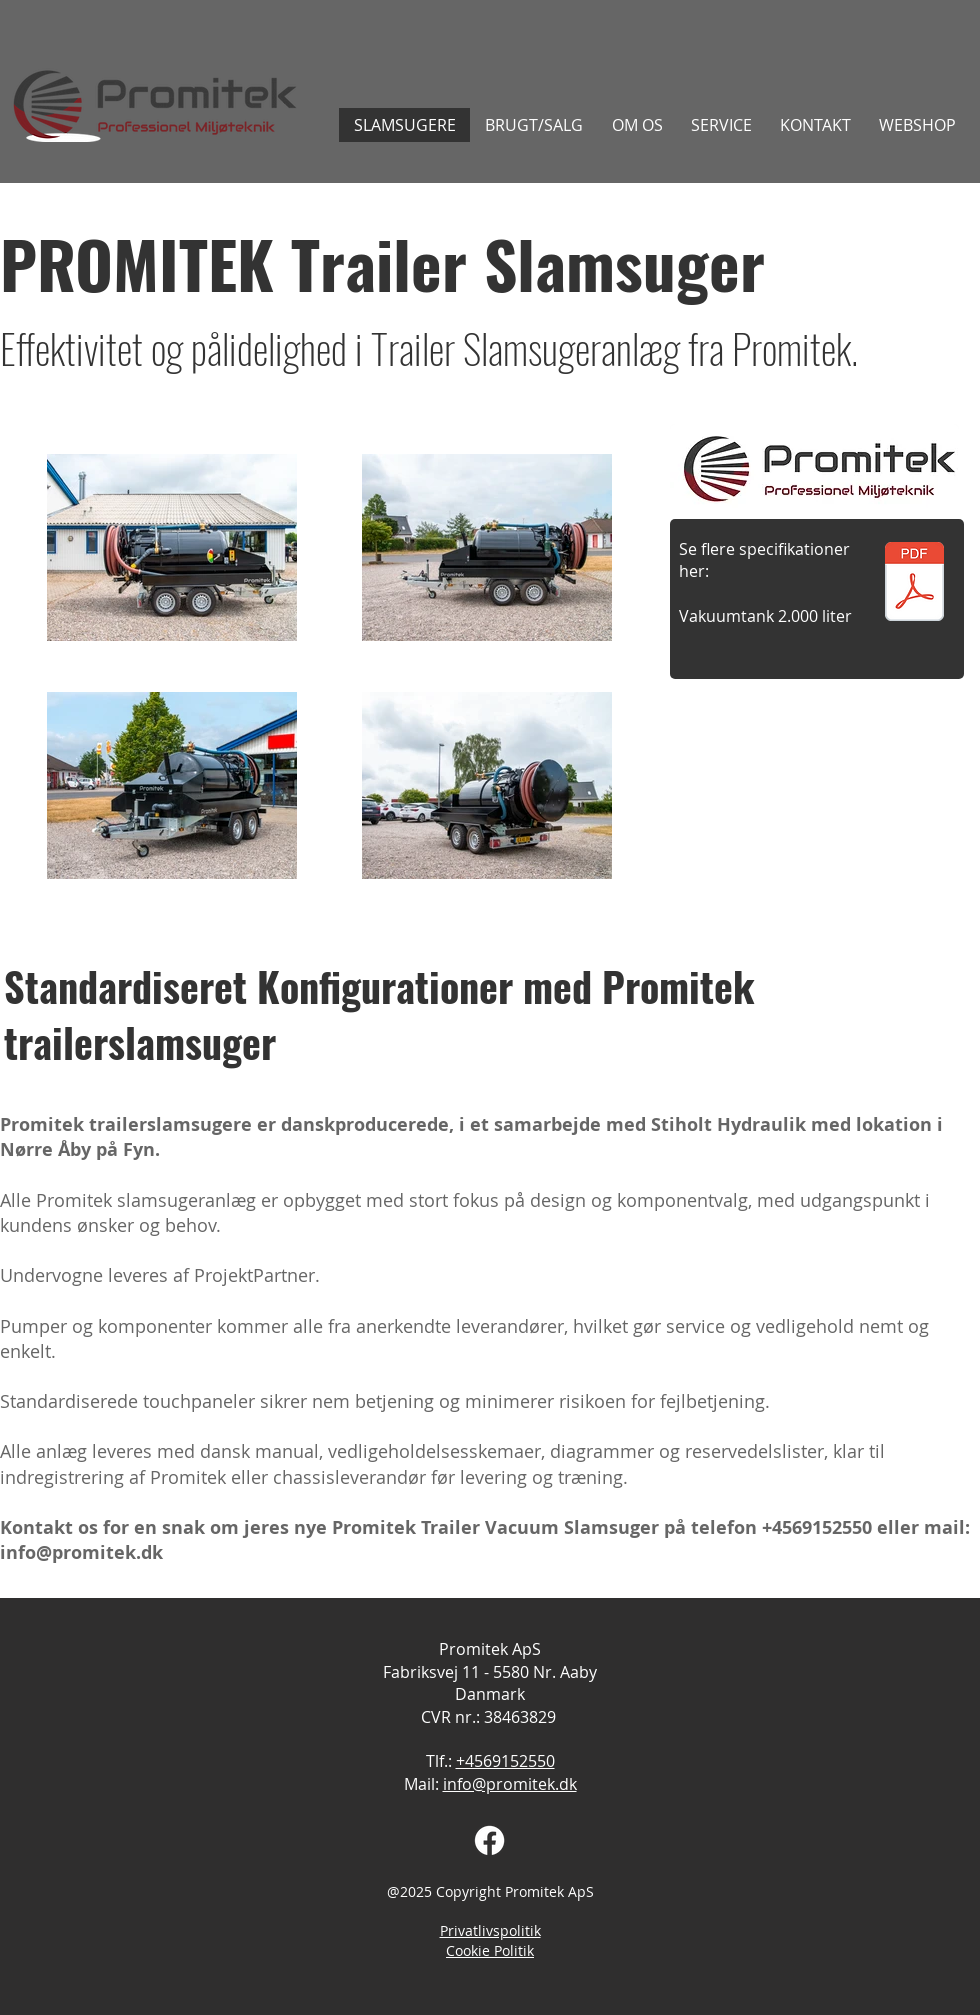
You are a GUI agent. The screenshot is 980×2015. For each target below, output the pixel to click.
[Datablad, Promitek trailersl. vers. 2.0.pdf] (914, 583)
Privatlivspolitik (490, 1930)
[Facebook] (489, 1840)
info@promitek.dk (81, 1552)
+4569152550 (817, 1527)
